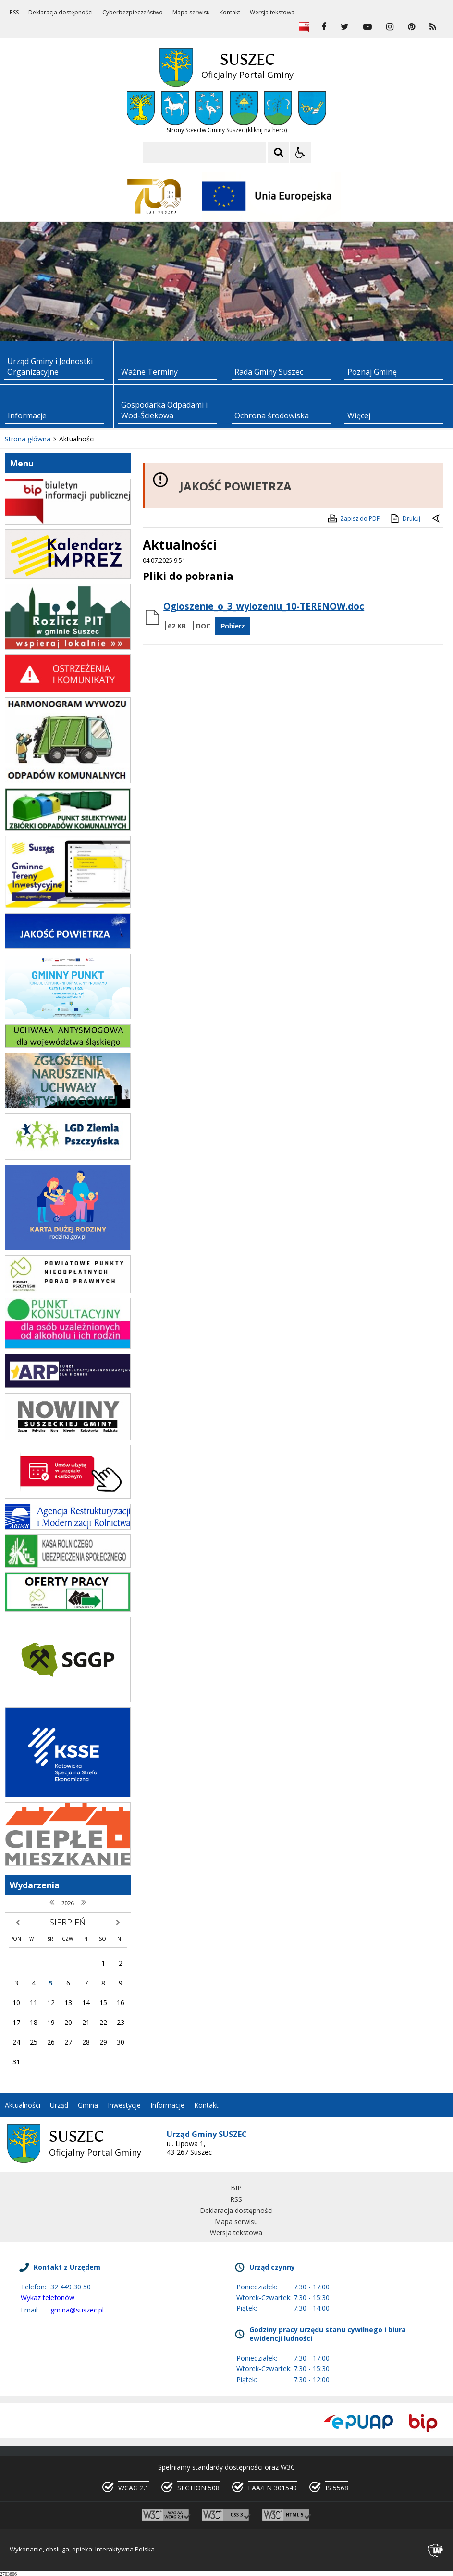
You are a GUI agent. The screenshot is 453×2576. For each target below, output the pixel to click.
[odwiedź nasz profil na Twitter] (344, 27)
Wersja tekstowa (272, 12)
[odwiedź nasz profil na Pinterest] (411, 27)
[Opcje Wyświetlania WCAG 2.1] (300, 152)
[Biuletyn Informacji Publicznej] (304, 27)
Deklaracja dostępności (60, 12)
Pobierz (232, 626)
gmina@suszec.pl (77, 2309)
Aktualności (22, 2105)
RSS (14, 12)
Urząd (59, 2105)
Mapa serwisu (191, 12)
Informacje (167, 2105)
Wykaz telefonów (47, 2297)
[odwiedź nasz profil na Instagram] (390, 27)
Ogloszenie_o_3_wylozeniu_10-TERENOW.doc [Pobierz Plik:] (263, 606)
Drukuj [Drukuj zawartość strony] (404, 518)
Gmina (88, 2105)
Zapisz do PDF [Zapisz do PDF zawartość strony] (353, 518)
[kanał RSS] (433, 27)
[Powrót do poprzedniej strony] (436, 519)
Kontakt (230, 12)
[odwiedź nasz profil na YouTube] (367, 27)
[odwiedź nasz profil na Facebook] (324, 27)
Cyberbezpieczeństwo (132, 12)
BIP (236, 2187)
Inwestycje (124, 2105)
